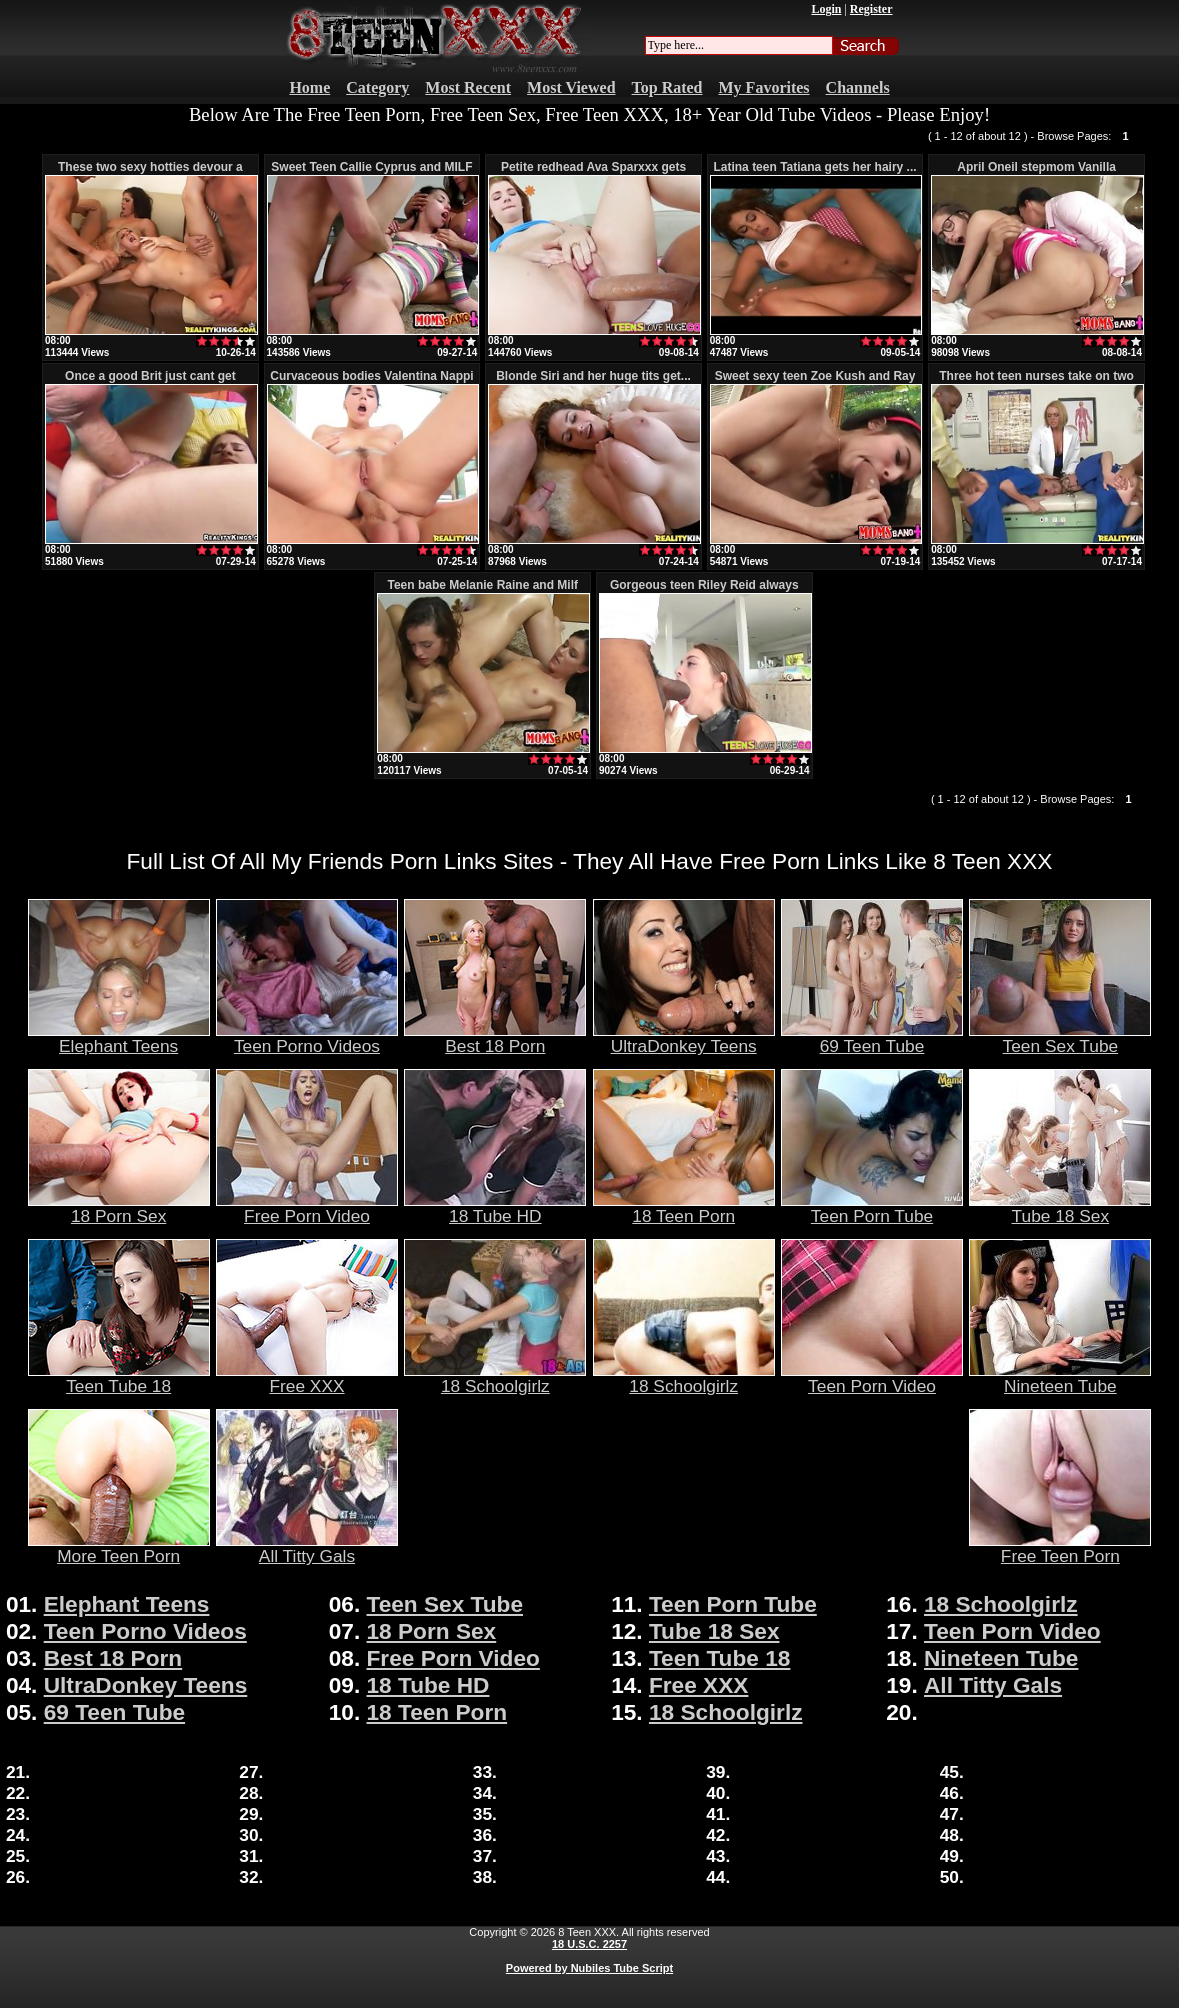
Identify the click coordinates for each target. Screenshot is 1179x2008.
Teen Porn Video (872, 1378)
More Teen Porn (119, 1548)
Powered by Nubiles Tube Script (589, 1968)
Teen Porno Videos (307, 1038)
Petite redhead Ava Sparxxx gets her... (593, 174)
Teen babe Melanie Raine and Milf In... (482, 592)
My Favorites (764, 87)
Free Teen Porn (1060, 1548)
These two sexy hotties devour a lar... (150, 174)
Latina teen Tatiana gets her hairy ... (814, 167)
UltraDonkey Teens (684, 1038)
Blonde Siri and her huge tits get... (593, 376)
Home (309, 87)
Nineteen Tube (1060, 1378)
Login (826, 9)
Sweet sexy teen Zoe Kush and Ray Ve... (815, 383)
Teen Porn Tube (872, 1208)
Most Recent (468, 87)
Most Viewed (571, 87)
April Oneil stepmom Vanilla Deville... (1036, 174)
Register (871, 9)
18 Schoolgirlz (495, 1378)
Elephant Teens (119, 1038)
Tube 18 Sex (1060, 1208)
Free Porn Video (307, 1208)
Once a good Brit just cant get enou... (150, 383)
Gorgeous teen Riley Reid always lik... (704, 592)
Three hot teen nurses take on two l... (1036, 383)
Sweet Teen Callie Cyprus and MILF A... (371, 174)
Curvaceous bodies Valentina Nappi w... (371, 383)
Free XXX (307, 1378)
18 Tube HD (495, 1208)
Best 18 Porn (495, 1038)
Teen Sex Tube (1060, 1038)
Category (377, 87)
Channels (858, 87)
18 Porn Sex (119, 1208)
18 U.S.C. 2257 (589, 1944)
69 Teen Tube (872, 1038)
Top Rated (667, 87)
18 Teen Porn (684, 1208)
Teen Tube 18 (119, 1378)
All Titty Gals (307, 1548)
